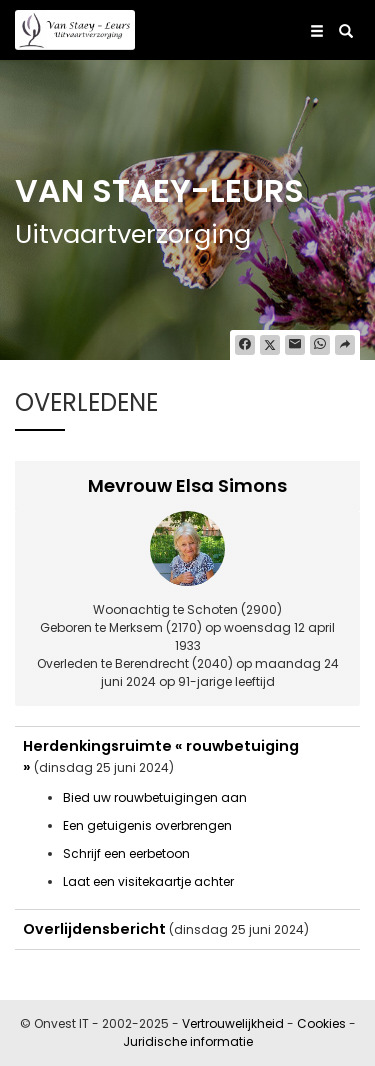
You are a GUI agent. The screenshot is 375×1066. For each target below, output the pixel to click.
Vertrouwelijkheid (233, 1023)
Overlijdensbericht (94, 929)
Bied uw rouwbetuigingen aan (155, 797)
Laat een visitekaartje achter (148, 881)
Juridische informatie (188, 1041)
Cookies (321, 1023)
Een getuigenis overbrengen (147, 825)
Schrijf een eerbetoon (126, 853)
